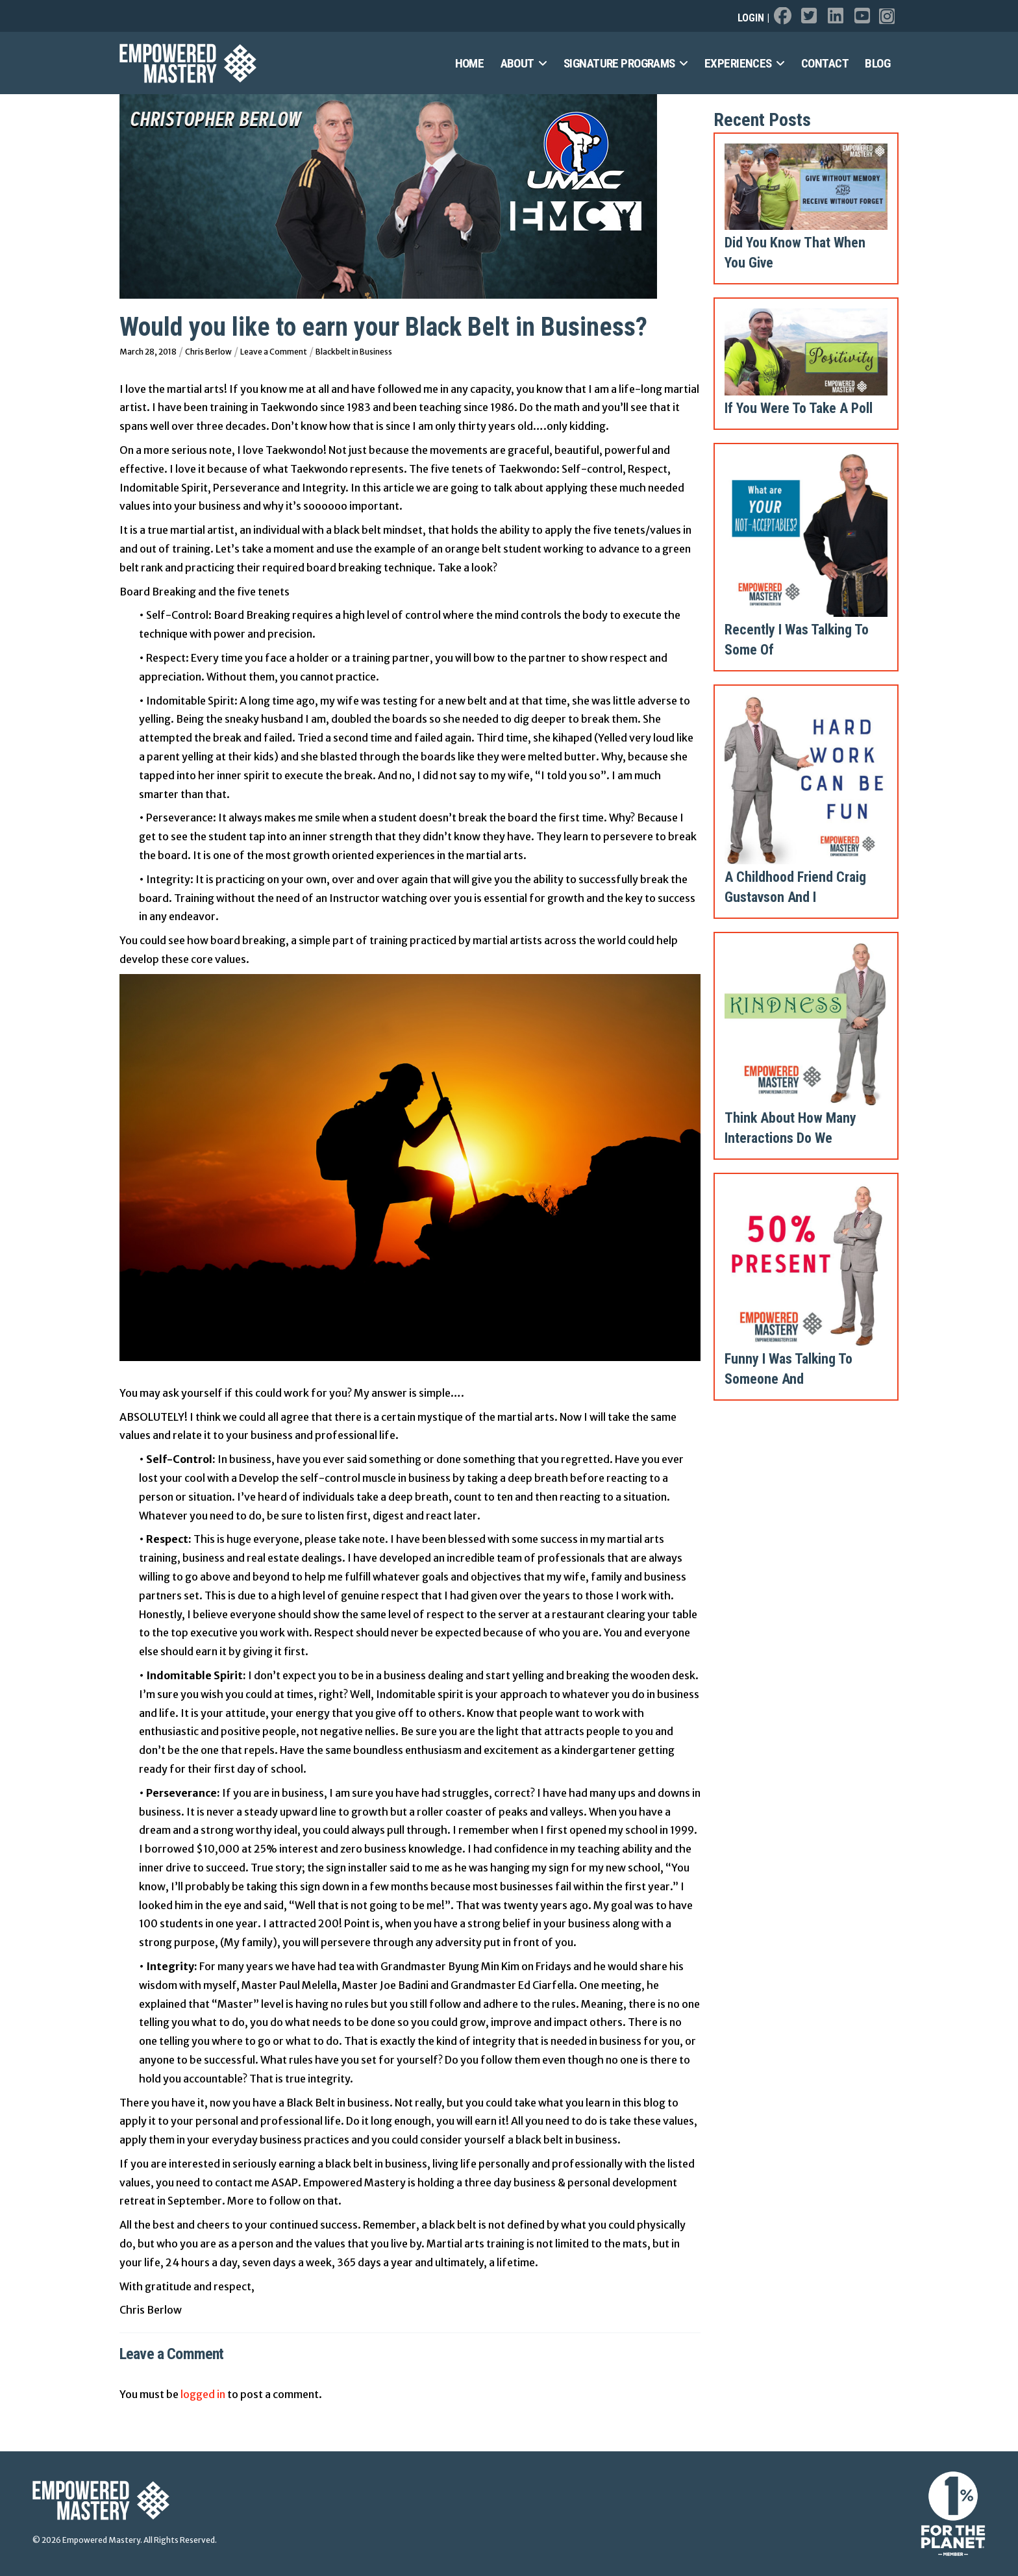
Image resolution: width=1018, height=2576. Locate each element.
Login (751, 18)
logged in (202, 2394)
